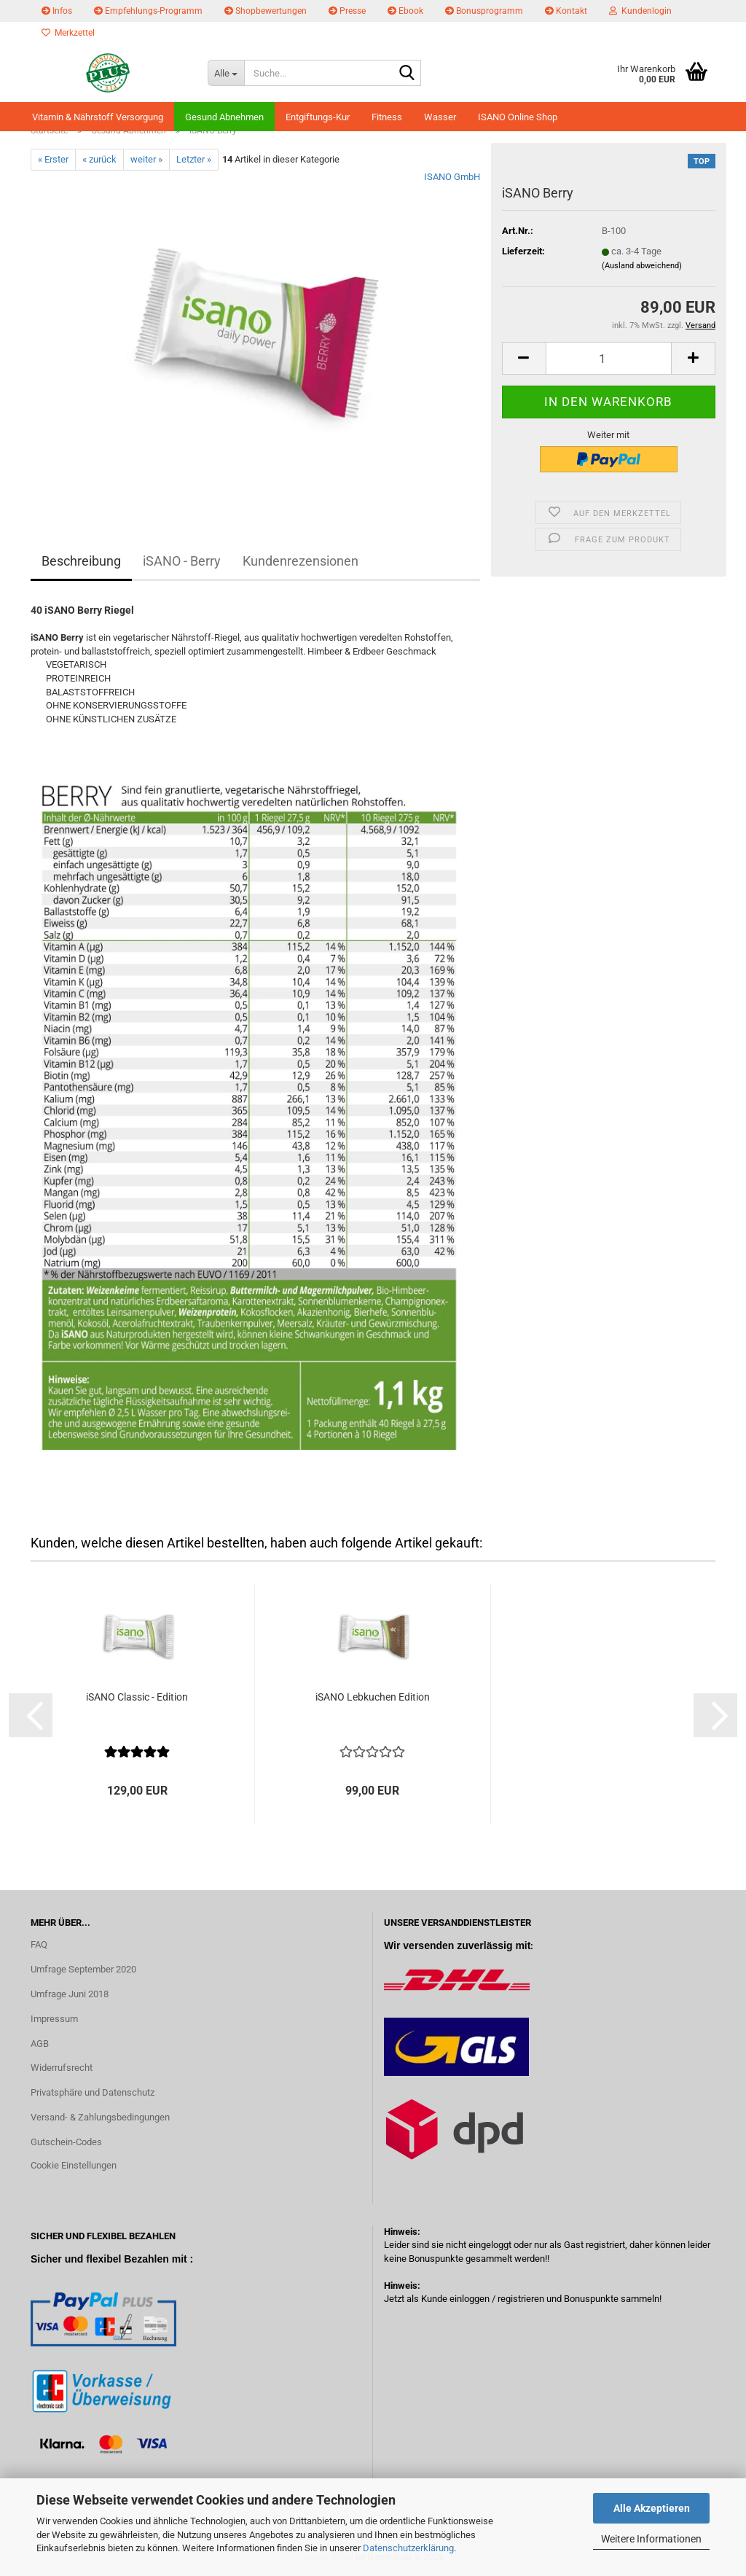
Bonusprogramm (484, 11)
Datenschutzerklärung (408, 2547)
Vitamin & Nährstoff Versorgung (97, 117)
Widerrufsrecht (62, 2067)
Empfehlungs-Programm (148, 11)
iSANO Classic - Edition (137, 1697)
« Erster (53, 159)
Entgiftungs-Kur (318, 117)
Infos (57, 11)
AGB (40, 2043)
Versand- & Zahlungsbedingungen (100, 2117)
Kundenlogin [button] (640, 11)
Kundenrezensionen (300, 561)
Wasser (440, 117)
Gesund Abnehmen (224, 117)
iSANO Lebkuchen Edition (372, 1697)
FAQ (39, 1944)
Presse (347, 11)
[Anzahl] (609, 358)
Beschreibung (81, 561)
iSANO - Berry (182, 561)
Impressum (54, 2018)
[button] (524, 358)
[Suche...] (226, 73)
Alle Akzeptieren (651, 2508)
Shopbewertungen (265, 11)
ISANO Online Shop (517, 117)
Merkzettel (68, 33)
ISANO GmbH (452, 176)
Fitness (387, 117)
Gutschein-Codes (66, 2141)
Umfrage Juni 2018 (70, 1993)
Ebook (405, 11)
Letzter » (193, 159)
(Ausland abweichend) (642, 265)
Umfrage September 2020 (83, 1969)
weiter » (146, 159)
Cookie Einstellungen (74, 2165)
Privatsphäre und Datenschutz (92, 2092)
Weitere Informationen (651, 2539)
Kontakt (566, 11)
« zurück (99, 159)
